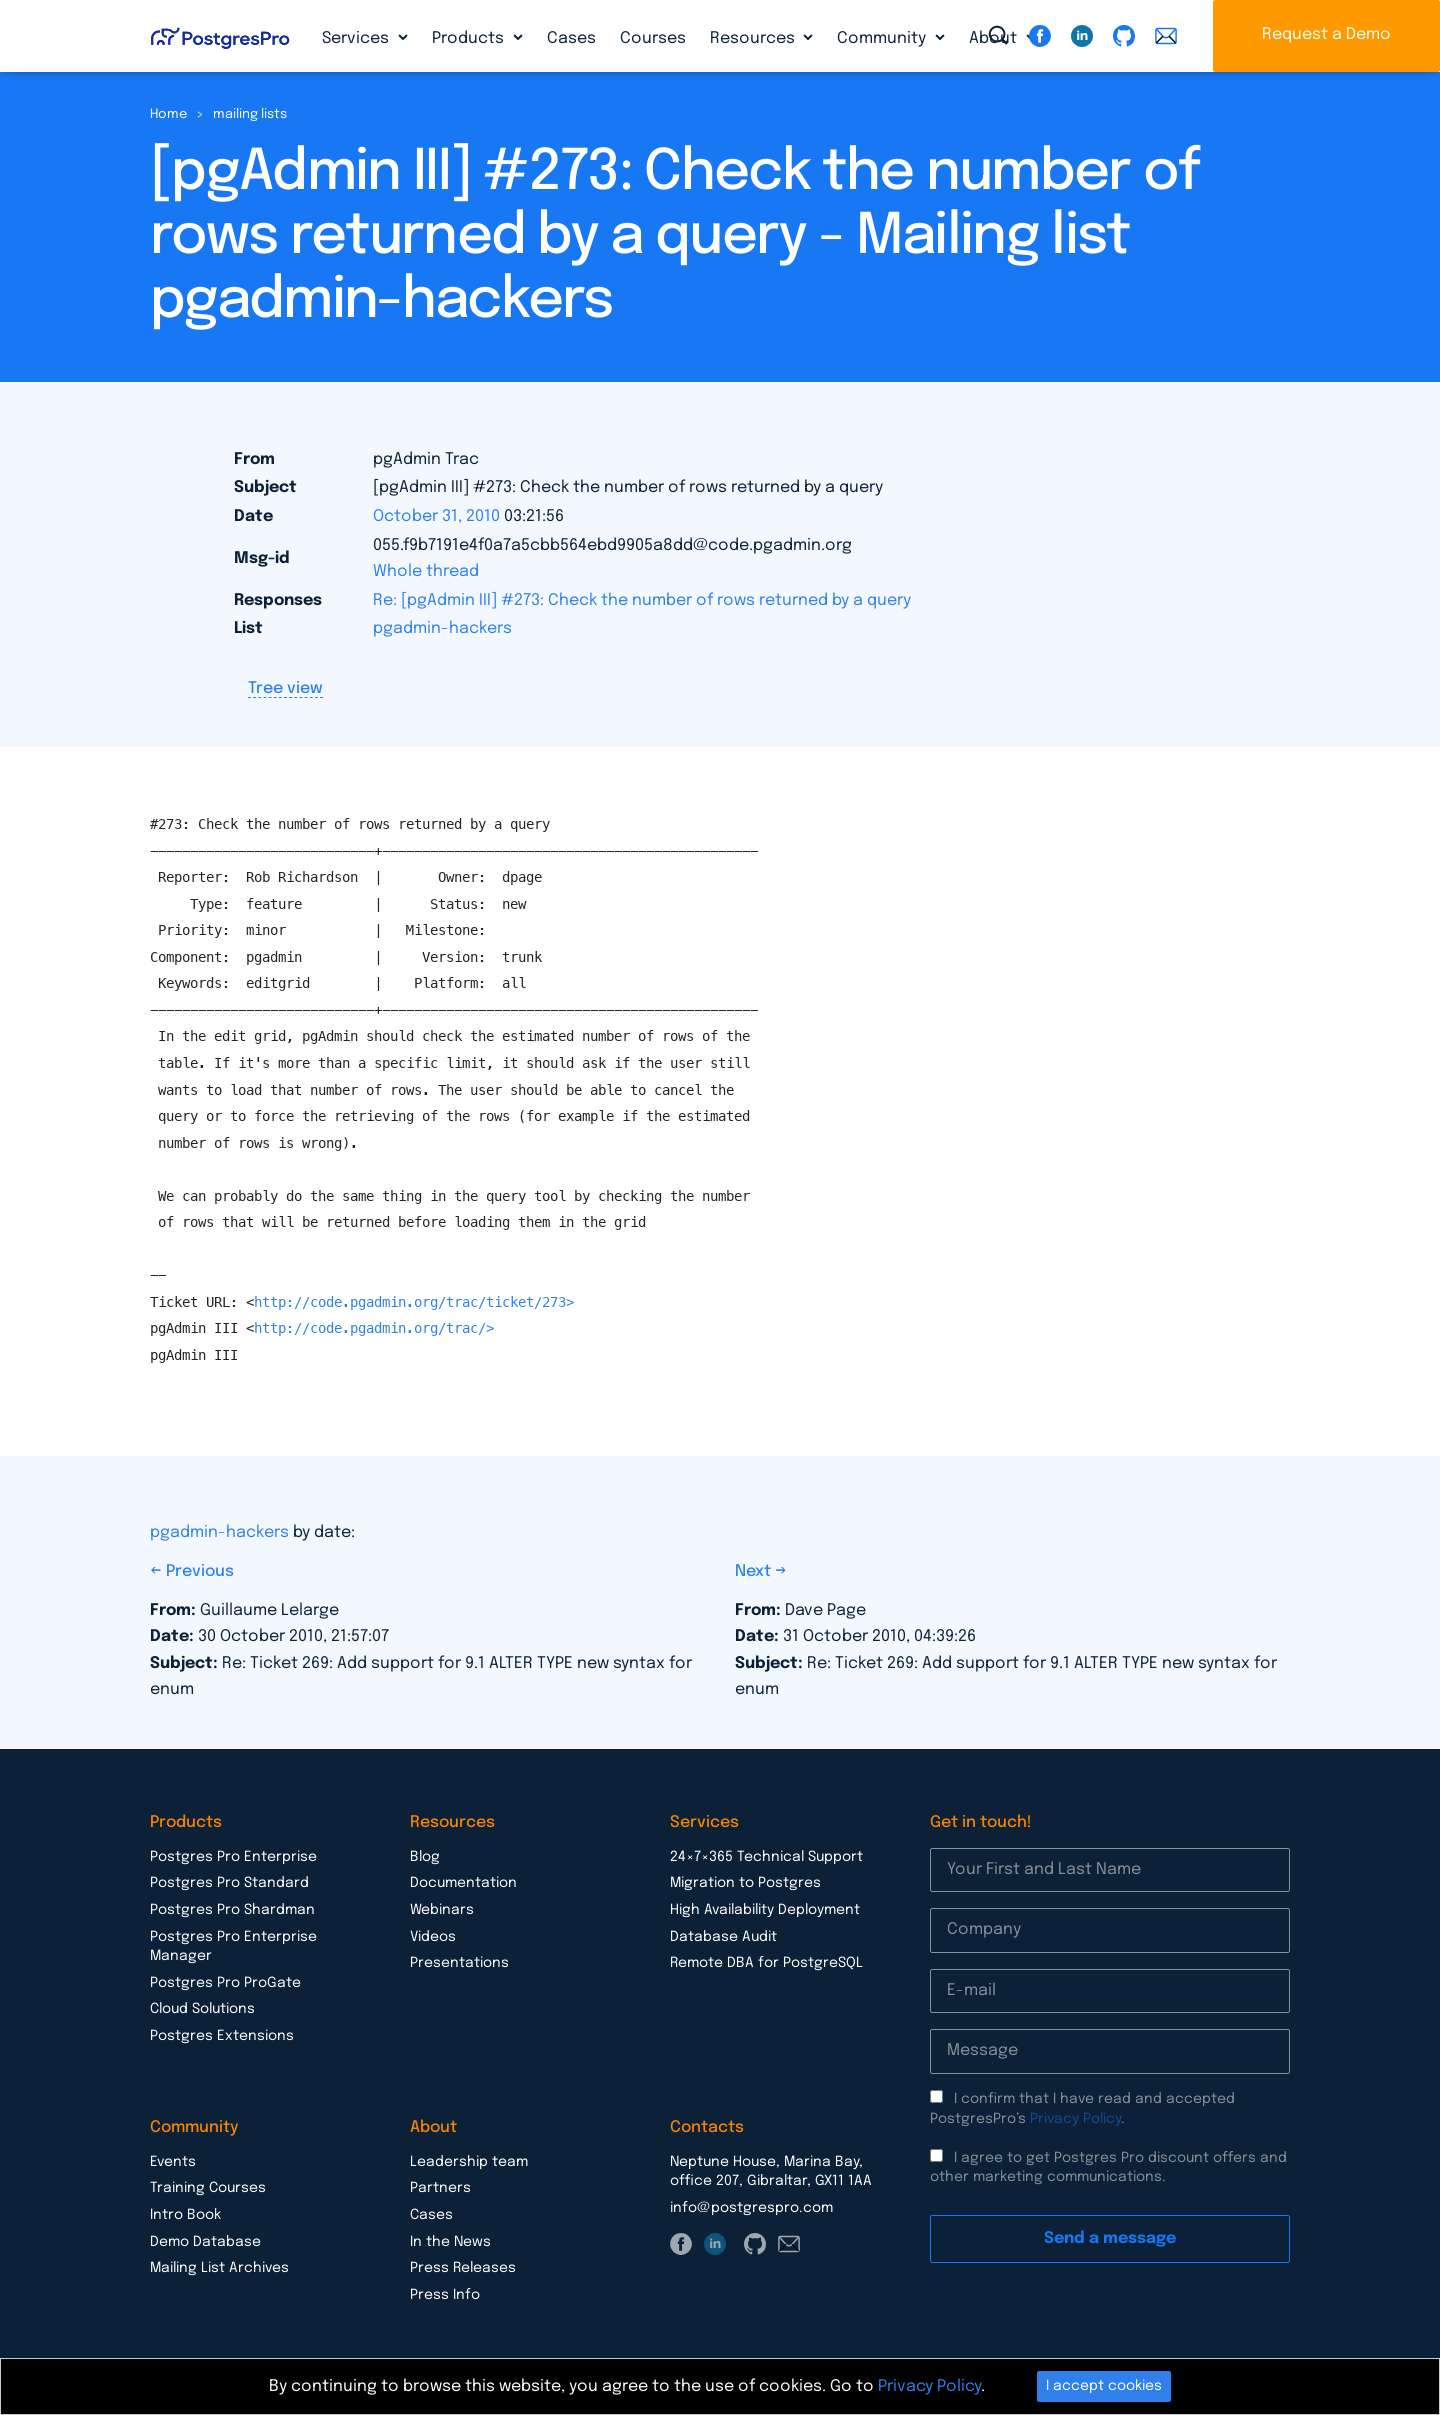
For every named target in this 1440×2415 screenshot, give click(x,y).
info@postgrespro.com (751, 2208)
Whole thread (426, 571)
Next (755, 1571)
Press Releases (463, 2268)
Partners (440, 2188)
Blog (425, 1857)
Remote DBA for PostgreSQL (766, 1963)
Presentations (459, 1963)
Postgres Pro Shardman (232, 1910)
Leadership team (469, 2162)
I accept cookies (1104, 2386)
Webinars (442, 1910)
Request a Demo (1326, 34)
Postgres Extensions (222, 2036)
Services (357, 38)
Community (883, 38)
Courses (653, 38)
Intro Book (185, 2215)
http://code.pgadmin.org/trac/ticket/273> (414, 1302)
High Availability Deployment (765, 1910)
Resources (754, 38)
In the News (450, 2242)
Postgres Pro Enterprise (233, 1857)
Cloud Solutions (202, 2009)
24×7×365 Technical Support (766, 1857)
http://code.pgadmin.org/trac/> (374, 1328)
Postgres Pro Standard (229, 1883)
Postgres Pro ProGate (225, 1983)
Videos (433, 1937)
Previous (200, 1571)
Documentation (463, 1883)
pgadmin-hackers (442, 628)
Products (470, 38)
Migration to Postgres (745, 1883)
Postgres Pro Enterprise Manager (233, 1947)
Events (173, 2162)
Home (168, 114)
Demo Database (205, 2242)
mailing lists (250, 114)
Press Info (445, 2295)
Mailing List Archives (219, 2268)
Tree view (285, 688)
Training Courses (208, 2188)
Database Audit (723, 1937)
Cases (571, 38)
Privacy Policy (1075, 2119)
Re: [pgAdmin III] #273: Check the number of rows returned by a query (642, 600)
